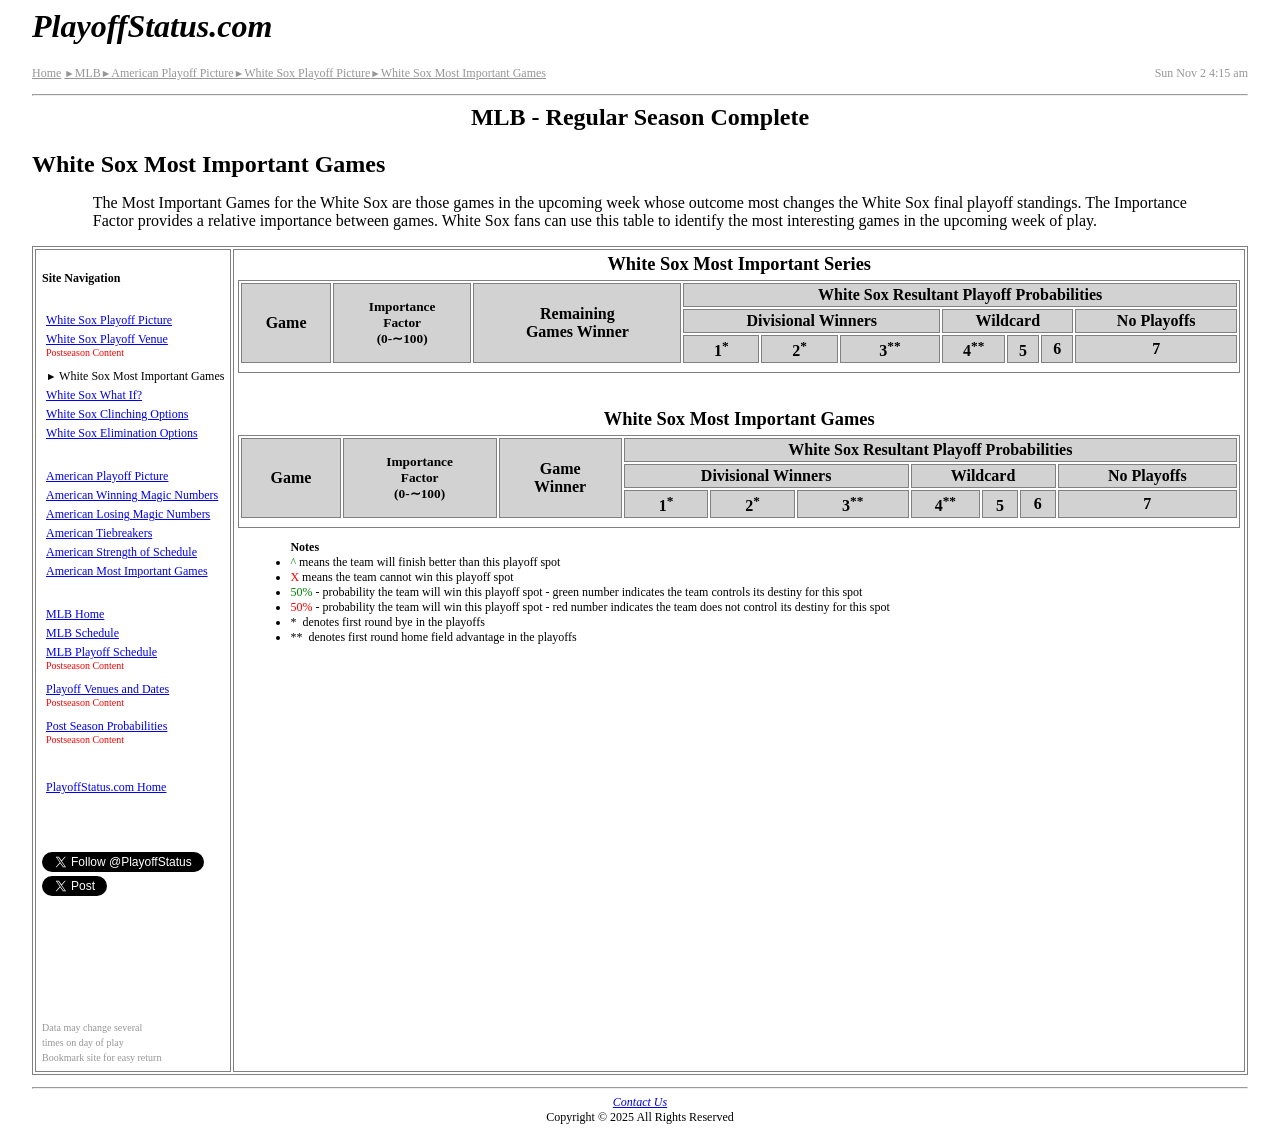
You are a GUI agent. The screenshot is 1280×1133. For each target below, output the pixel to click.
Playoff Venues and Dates (107, 689)
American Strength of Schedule (121, 552)
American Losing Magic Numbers (128, 514)
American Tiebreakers (99, 533)
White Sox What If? (94, 395)
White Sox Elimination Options (122, 433)
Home (46, 73)
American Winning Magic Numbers (132, 495)
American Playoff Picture (167, 73)
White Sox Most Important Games (458, 73)
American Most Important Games (127, 571)
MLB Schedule (82, 633)
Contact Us (640, 1102)
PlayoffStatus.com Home (106, 787)
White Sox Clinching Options (117, 414)
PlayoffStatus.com (152, 26)
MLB (82, 73)
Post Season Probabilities (106, 726)
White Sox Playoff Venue (107, 339)
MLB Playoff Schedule (101, 652)
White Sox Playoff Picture (302, 73)
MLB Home (75, 614)
